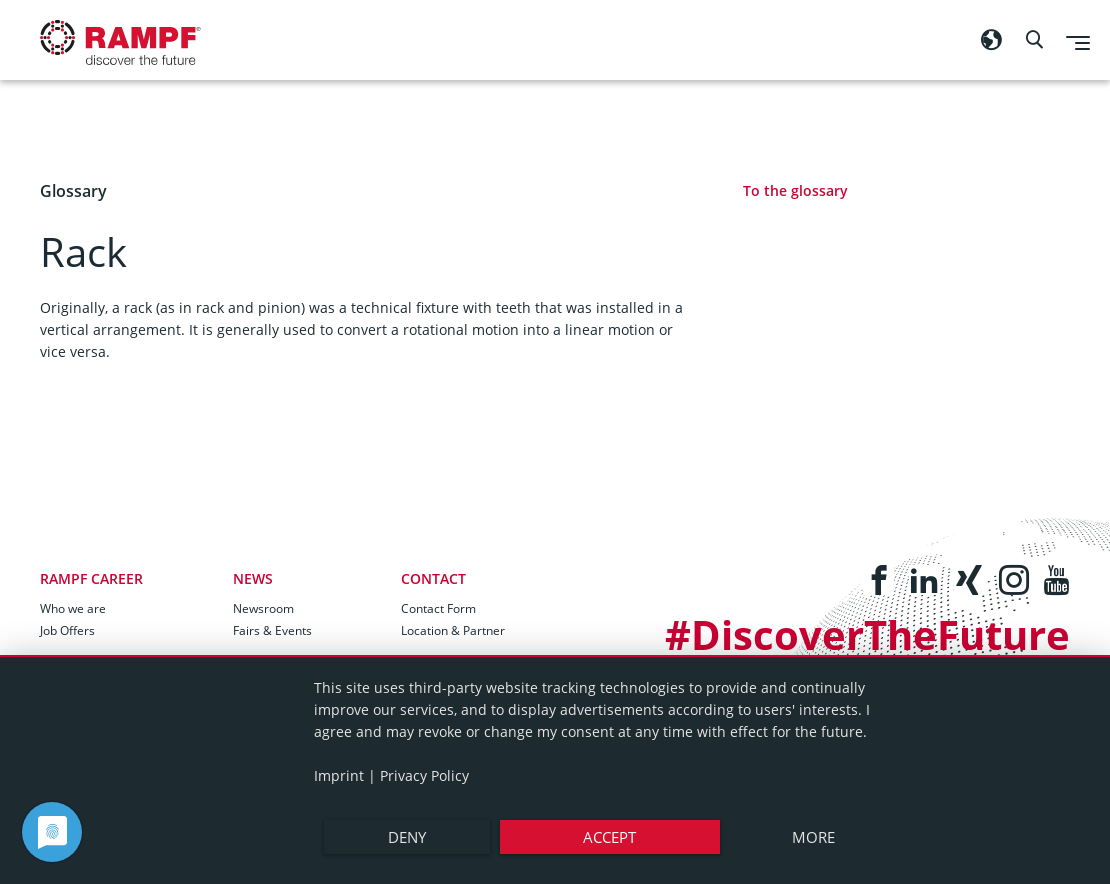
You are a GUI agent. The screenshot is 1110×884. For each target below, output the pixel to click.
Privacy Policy (424, 775)
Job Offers (67, 630)
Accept (609, 837)
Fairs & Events (272, 630)
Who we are (73, 608)
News (253, 578)
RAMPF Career (91, 578)
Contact (433, 578)
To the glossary (795, 190)
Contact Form (438, 608)
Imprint (339, 775)
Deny (407, 837)
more (813, 837)
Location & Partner (453, 630)
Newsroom (263, 608)
